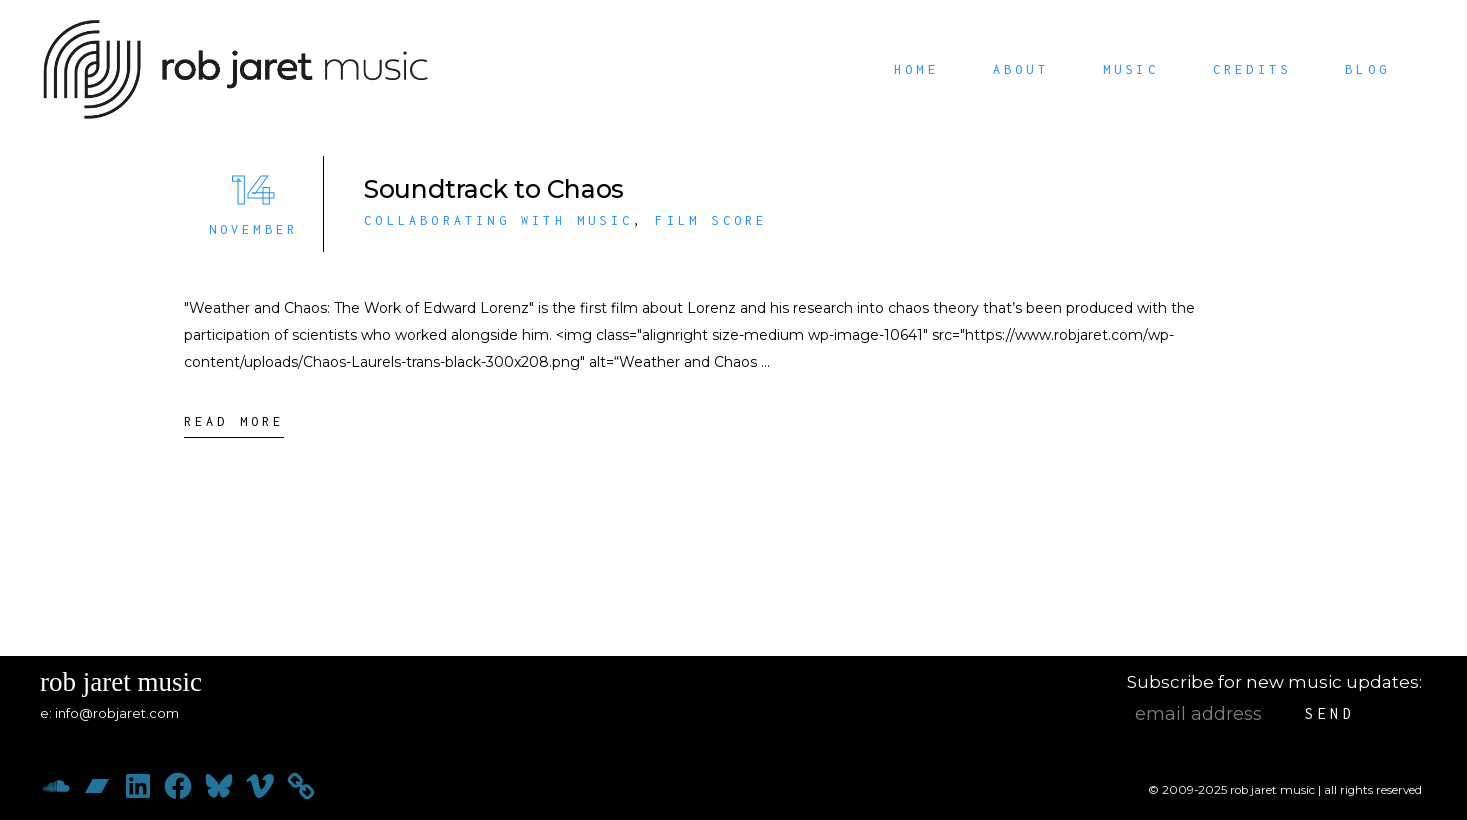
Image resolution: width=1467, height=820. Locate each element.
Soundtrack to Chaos (494, 189)
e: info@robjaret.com (109, 713)
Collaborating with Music (498, 220)
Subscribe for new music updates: (1274, 682)
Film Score (711, 220)
